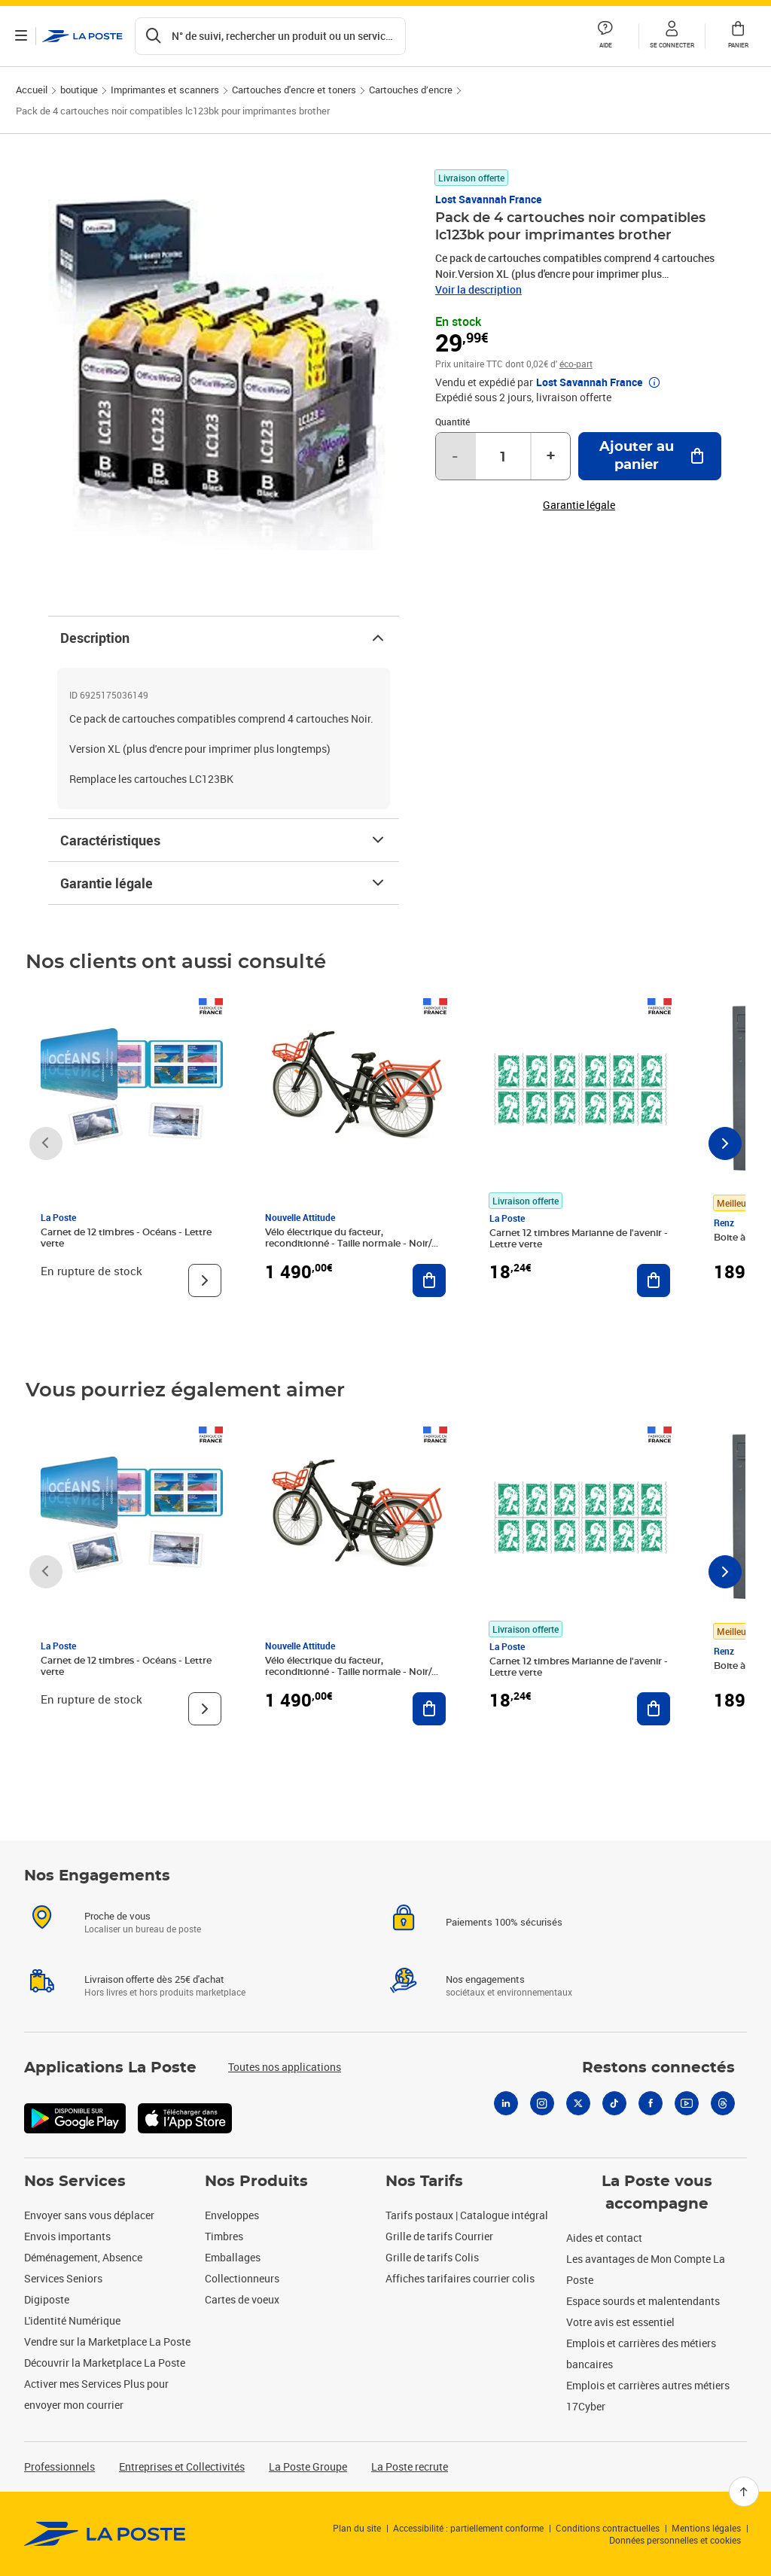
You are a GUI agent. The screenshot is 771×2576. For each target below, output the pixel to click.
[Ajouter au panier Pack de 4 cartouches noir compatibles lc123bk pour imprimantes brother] (650, 456)
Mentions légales (706, 2528)
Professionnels (59, 2466)
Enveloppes (232, 2215)
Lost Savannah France (488, 199)
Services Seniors (63, 2278)
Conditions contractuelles (608, 2528)
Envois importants (67, 2236)
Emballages (233, 2257)
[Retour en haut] (744, 2492)
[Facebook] (650, 2103)
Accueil (31, 89)
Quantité (452, 422)
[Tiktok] (614, 2103)
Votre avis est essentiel (620, 2322)
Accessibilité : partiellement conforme (468, 2528)
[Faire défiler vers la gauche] (46, 1143)
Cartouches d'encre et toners (294, 89)
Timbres (224, 2236)
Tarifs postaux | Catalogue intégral (467, 2215)
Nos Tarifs (424, 2181)
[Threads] (723, 2103)
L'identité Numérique (72, 2320)
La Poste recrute (409, 2466)
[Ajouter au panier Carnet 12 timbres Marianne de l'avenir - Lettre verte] (653, 1280)
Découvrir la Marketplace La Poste (104, 2362)
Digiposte (46, 2299)
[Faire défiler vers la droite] (725, 1143)
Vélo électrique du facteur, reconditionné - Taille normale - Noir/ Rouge (348, 1243)
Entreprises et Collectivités (182, 2466)
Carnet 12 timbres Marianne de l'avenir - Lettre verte (578, 1239)
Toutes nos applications (284, 2067)
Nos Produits (256, 2181)
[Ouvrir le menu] (21, 36)
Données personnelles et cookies (675, 2540)
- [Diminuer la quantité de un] (455, 456)
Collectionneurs (242, 2278)
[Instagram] (542, 2103)
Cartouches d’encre (411, 89)
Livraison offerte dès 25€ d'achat (154, 1979)
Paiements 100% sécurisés (504, 1922)
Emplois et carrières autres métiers (648, 2385)
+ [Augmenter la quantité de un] (551, 456)
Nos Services (75, 2181)
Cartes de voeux (242, 2299)
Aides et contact (604, 2237)
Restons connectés (658, 2067)
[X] (578, 2103)
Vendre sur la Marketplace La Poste (107, 2341)
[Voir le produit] (205, 1280)
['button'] (82, 36)
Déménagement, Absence (83, 2257)
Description (223, 638)
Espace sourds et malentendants (643, 2301)
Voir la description (478, 289)
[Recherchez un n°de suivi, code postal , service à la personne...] (270, 36)
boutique (79, 89)
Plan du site (357, 2528)
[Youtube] (687, 2103)
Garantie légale (223, 883)
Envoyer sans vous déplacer (89, 2215)
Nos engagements (485, 1979)
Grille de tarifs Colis (432, 2257)
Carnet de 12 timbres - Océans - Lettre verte (126, 1238)
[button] (671, 36)
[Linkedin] (506, 2103)
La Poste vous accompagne (657, 2193)
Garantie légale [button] (579, 505)
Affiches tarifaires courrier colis (460, 2278)
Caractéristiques (223, 840)
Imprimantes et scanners (165, 89)
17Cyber (585, 2406)
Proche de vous (117, 1916)
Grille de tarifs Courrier (439, 2236)
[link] (105, 2534)
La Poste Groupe (308, 2466)
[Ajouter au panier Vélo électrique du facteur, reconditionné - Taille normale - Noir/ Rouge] (429, 1280)
